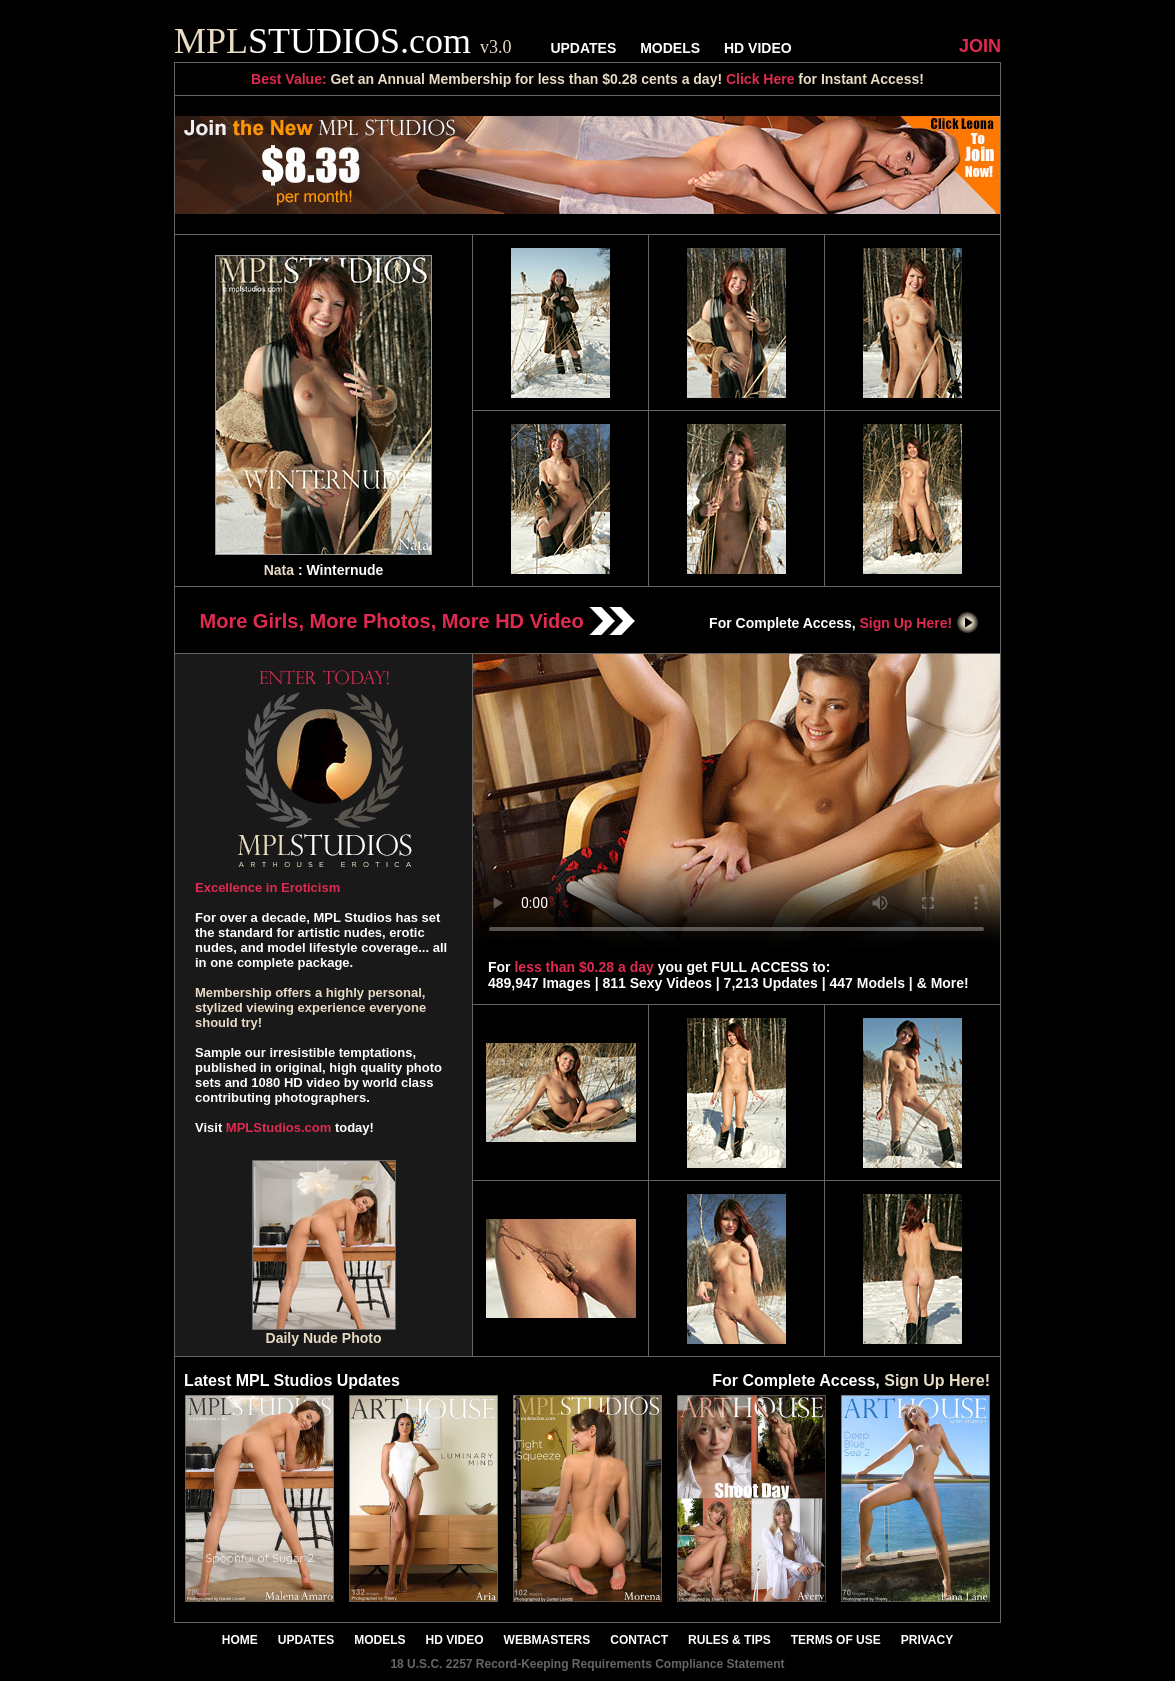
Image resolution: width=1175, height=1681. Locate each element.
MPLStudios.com (278, 1127)
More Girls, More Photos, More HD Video (418, 621)
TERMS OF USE (836, 1640)
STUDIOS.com (343, 41)
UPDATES (583, 48)
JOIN (980, 46)
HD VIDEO (758, 48)
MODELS (670, 48)
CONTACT (639, 1640)
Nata (279, 570)
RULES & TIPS (729, 1640)
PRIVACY (927, 1640)
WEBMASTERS (547, 1640)
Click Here (760, 79)
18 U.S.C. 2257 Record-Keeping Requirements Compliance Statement (587, 1664)
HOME (240, 1640)
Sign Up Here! (920, 623)
